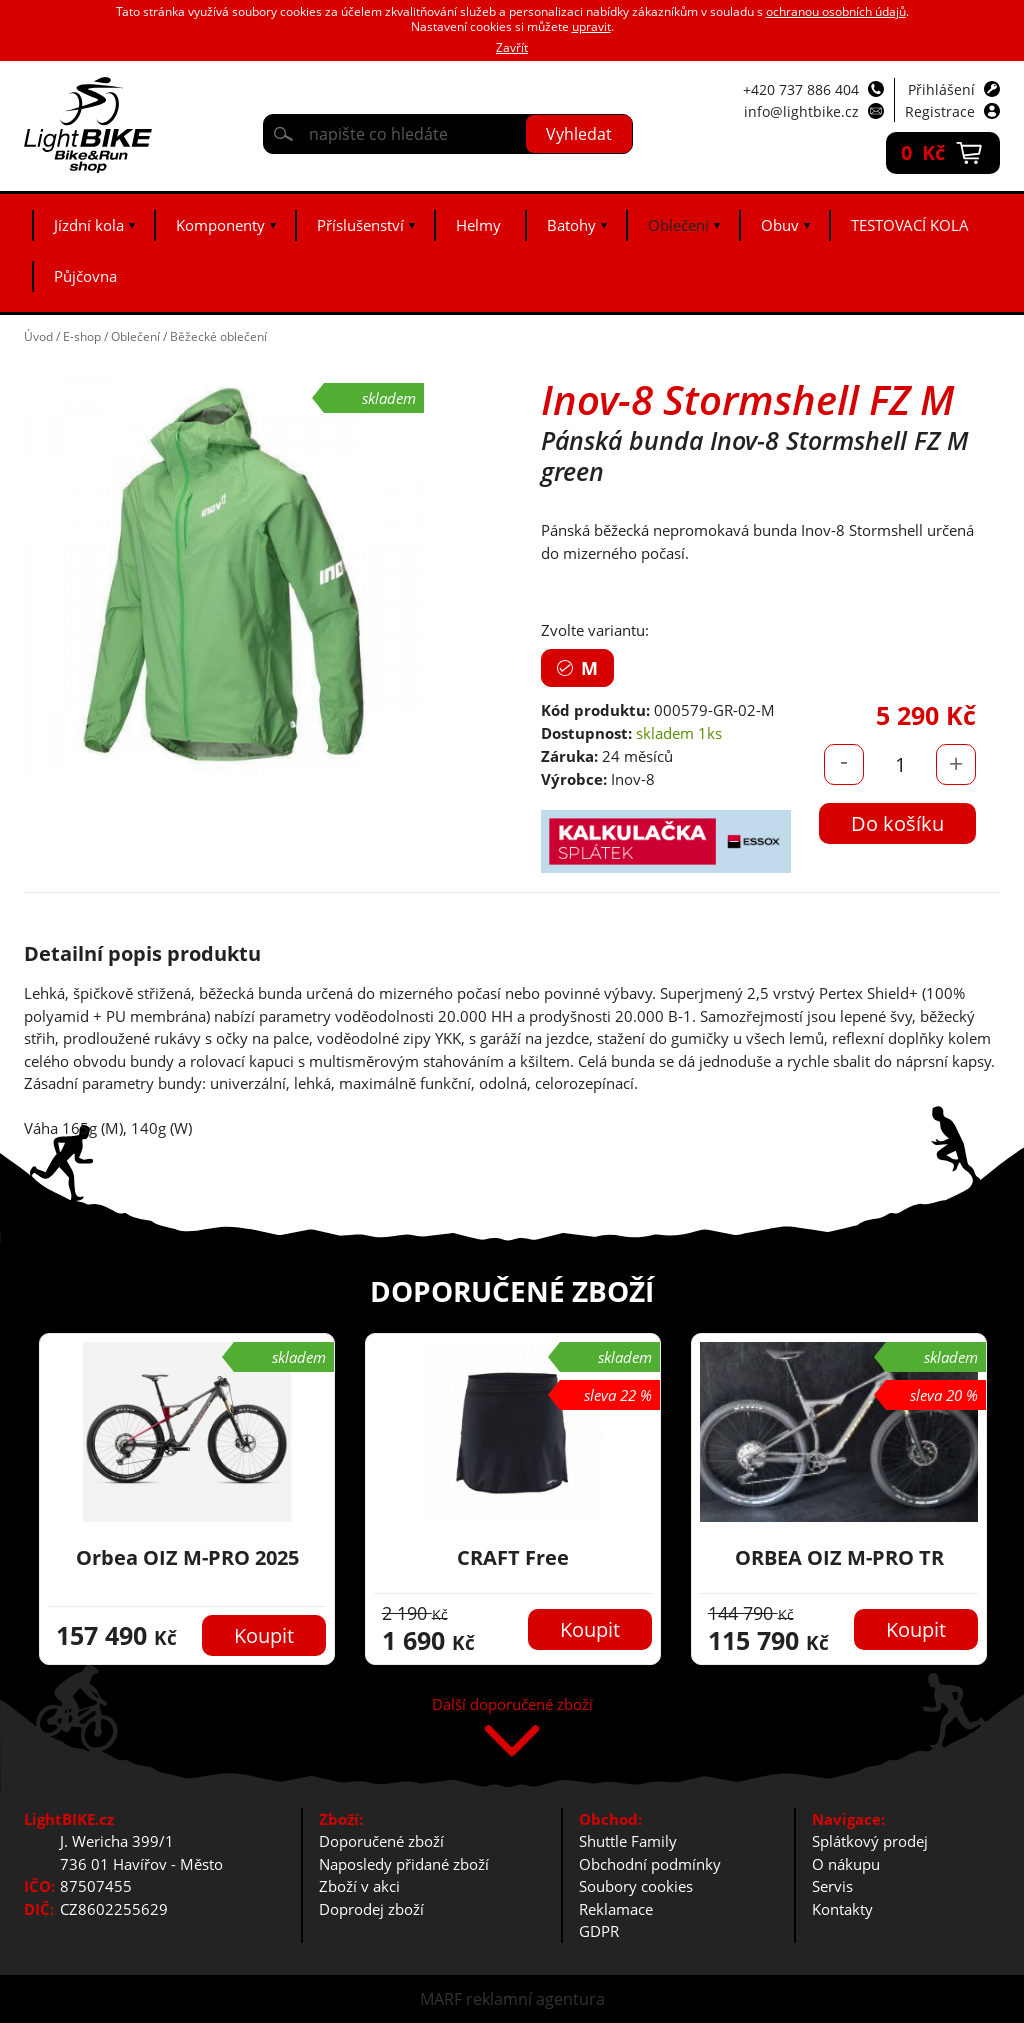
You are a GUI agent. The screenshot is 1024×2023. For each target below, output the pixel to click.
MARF (441, 1999)
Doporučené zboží (381, 1841)
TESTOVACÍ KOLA (910, 225)
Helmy (478, 225)
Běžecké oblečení (218, 336)
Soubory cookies (636, 1886)
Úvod (38, 336)
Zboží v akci (359, 1886)
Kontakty (842, 1909)
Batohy (571, 225)
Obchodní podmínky (650, 1864)
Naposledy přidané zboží (404, 1864)
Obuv (780, 225)
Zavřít (512, 47)
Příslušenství (360, 225)
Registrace (940, 111)
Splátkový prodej (870, 1841)
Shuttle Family (628, 1841)
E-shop (82, 336)
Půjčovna (85, 276)
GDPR (599, 1931)
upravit (591, 26)
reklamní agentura (535, 1999)
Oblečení (678, 225)
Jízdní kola (89, 225)
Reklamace (616, 1909)
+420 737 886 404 (801, 89)
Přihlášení (941, 89)
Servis (832, 1886)
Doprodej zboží (371, 1909)
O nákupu (846, 1864)
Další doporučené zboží (512, 1705)
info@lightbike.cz (801, 111)
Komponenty (220, 225)
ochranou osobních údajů (836, 11)
